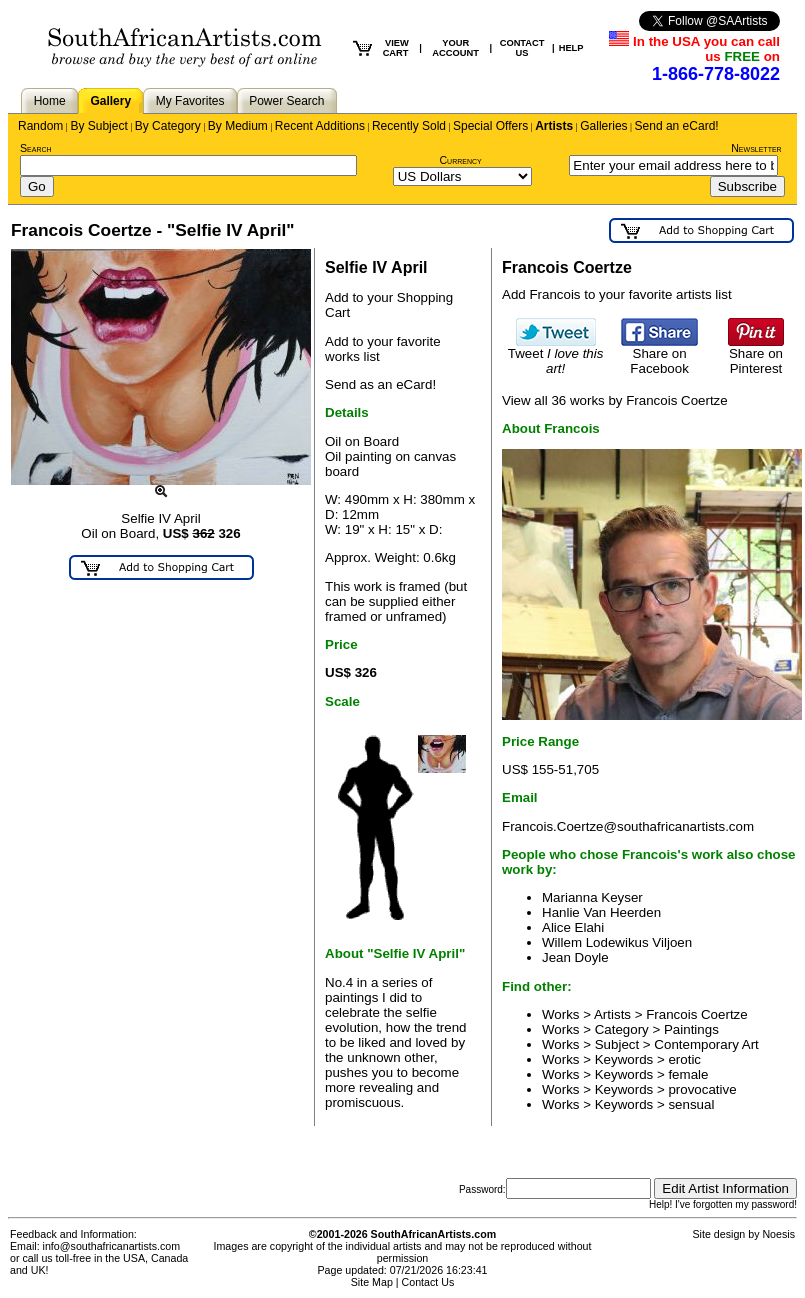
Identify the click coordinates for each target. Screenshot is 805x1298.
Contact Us (428, 1282)
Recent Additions (320, 126)
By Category (168, 126)
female (688, 1074)
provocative (702, 1089)
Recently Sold (409, 126)
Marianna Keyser (592, 897)
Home (50, 101)
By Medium (238, 126)
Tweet (556, 355)
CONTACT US (522, 48)
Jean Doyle (575, 957)
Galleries (603, 126)
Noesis (778, 1234)
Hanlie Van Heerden (601, 912)
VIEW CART (396, 48)
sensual (691, 1104)
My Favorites (190, 101)
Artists (554, 126)
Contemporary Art (706, 1044)
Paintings (691, 1029)
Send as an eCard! (380, 384)
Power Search (286, 101)
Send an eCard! (677, 126)
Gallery (110, 101)
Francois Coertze (696, 1014)
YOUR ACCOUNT (455, 48)
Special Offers (490, 126)
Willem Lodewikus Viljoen (617, 942)
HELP (571, 48)
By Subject (98, 126)
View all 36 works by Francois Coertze (615, 400)
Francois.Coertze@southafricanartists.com (628, 826)
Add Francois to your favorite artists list (617, 294)
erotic (684, 1059)
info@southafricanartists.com (112, 1246)
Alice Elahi (573, 927)
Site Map (372, 1282)
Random (40, 126)
